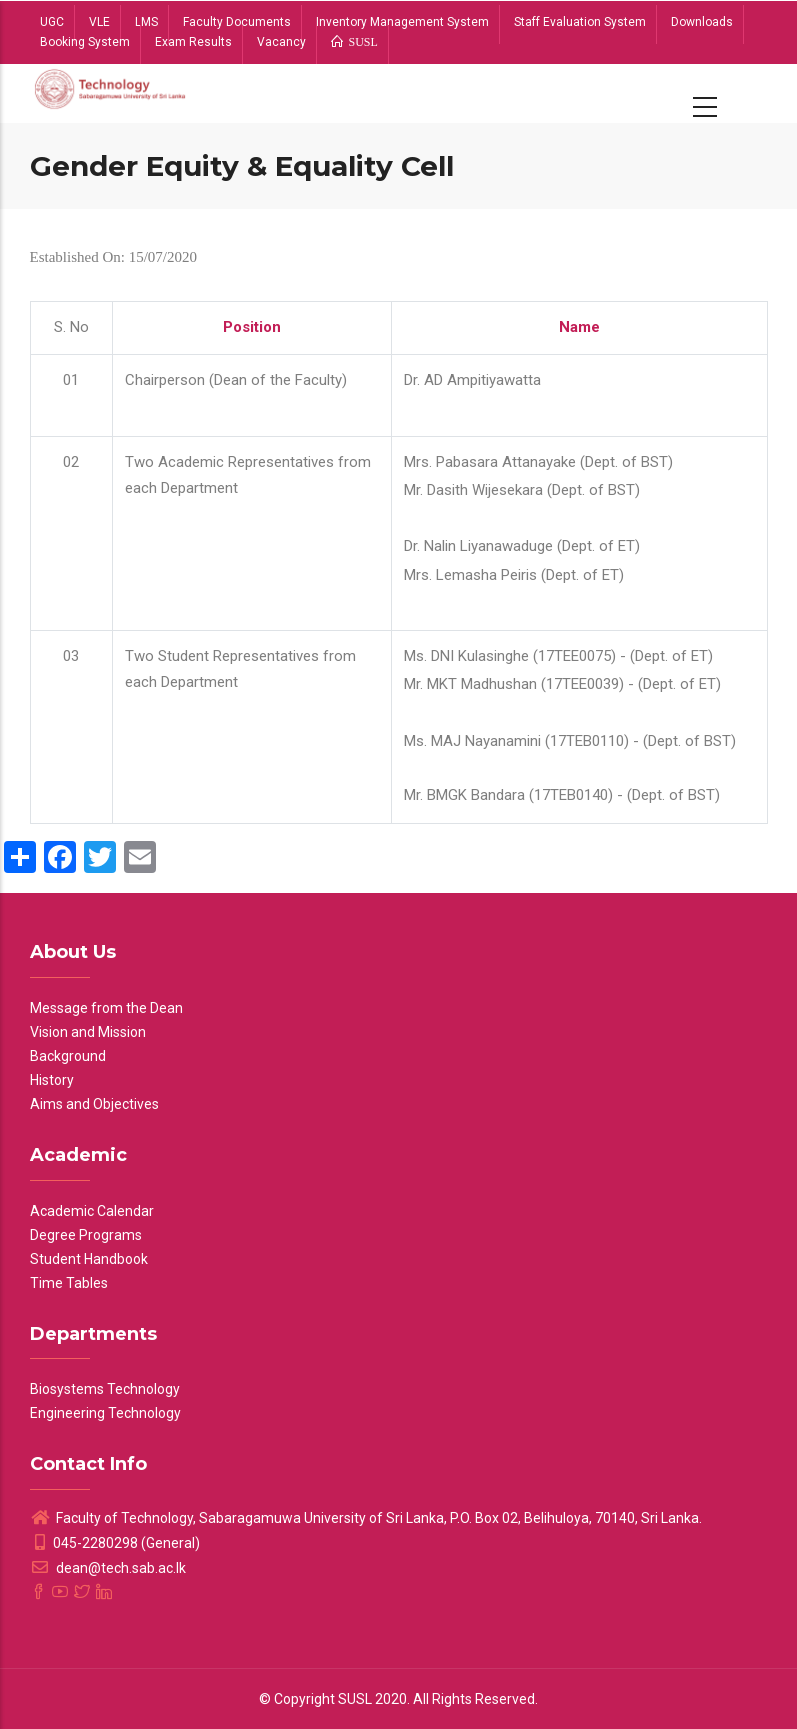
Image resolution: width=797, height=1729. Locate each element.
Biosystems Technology (105, 1389)
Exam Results (193, 42)
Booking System (85, 42)
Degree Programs (86, 1235)
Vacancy (281, 42)
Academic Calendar (92, 1211)
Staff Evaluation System (580, 22)
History (52, 1080)
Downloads (702, 22)
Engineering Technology (105, 1413)
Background (68, 1056)
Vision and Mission (88, 1032)
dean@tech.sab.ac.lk (108, 1568)
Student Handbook (89, 1259)
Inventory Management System (402, 22)
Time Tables (69, 1283)
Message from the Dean (106, 1008)
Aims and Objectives (94, 1104)
